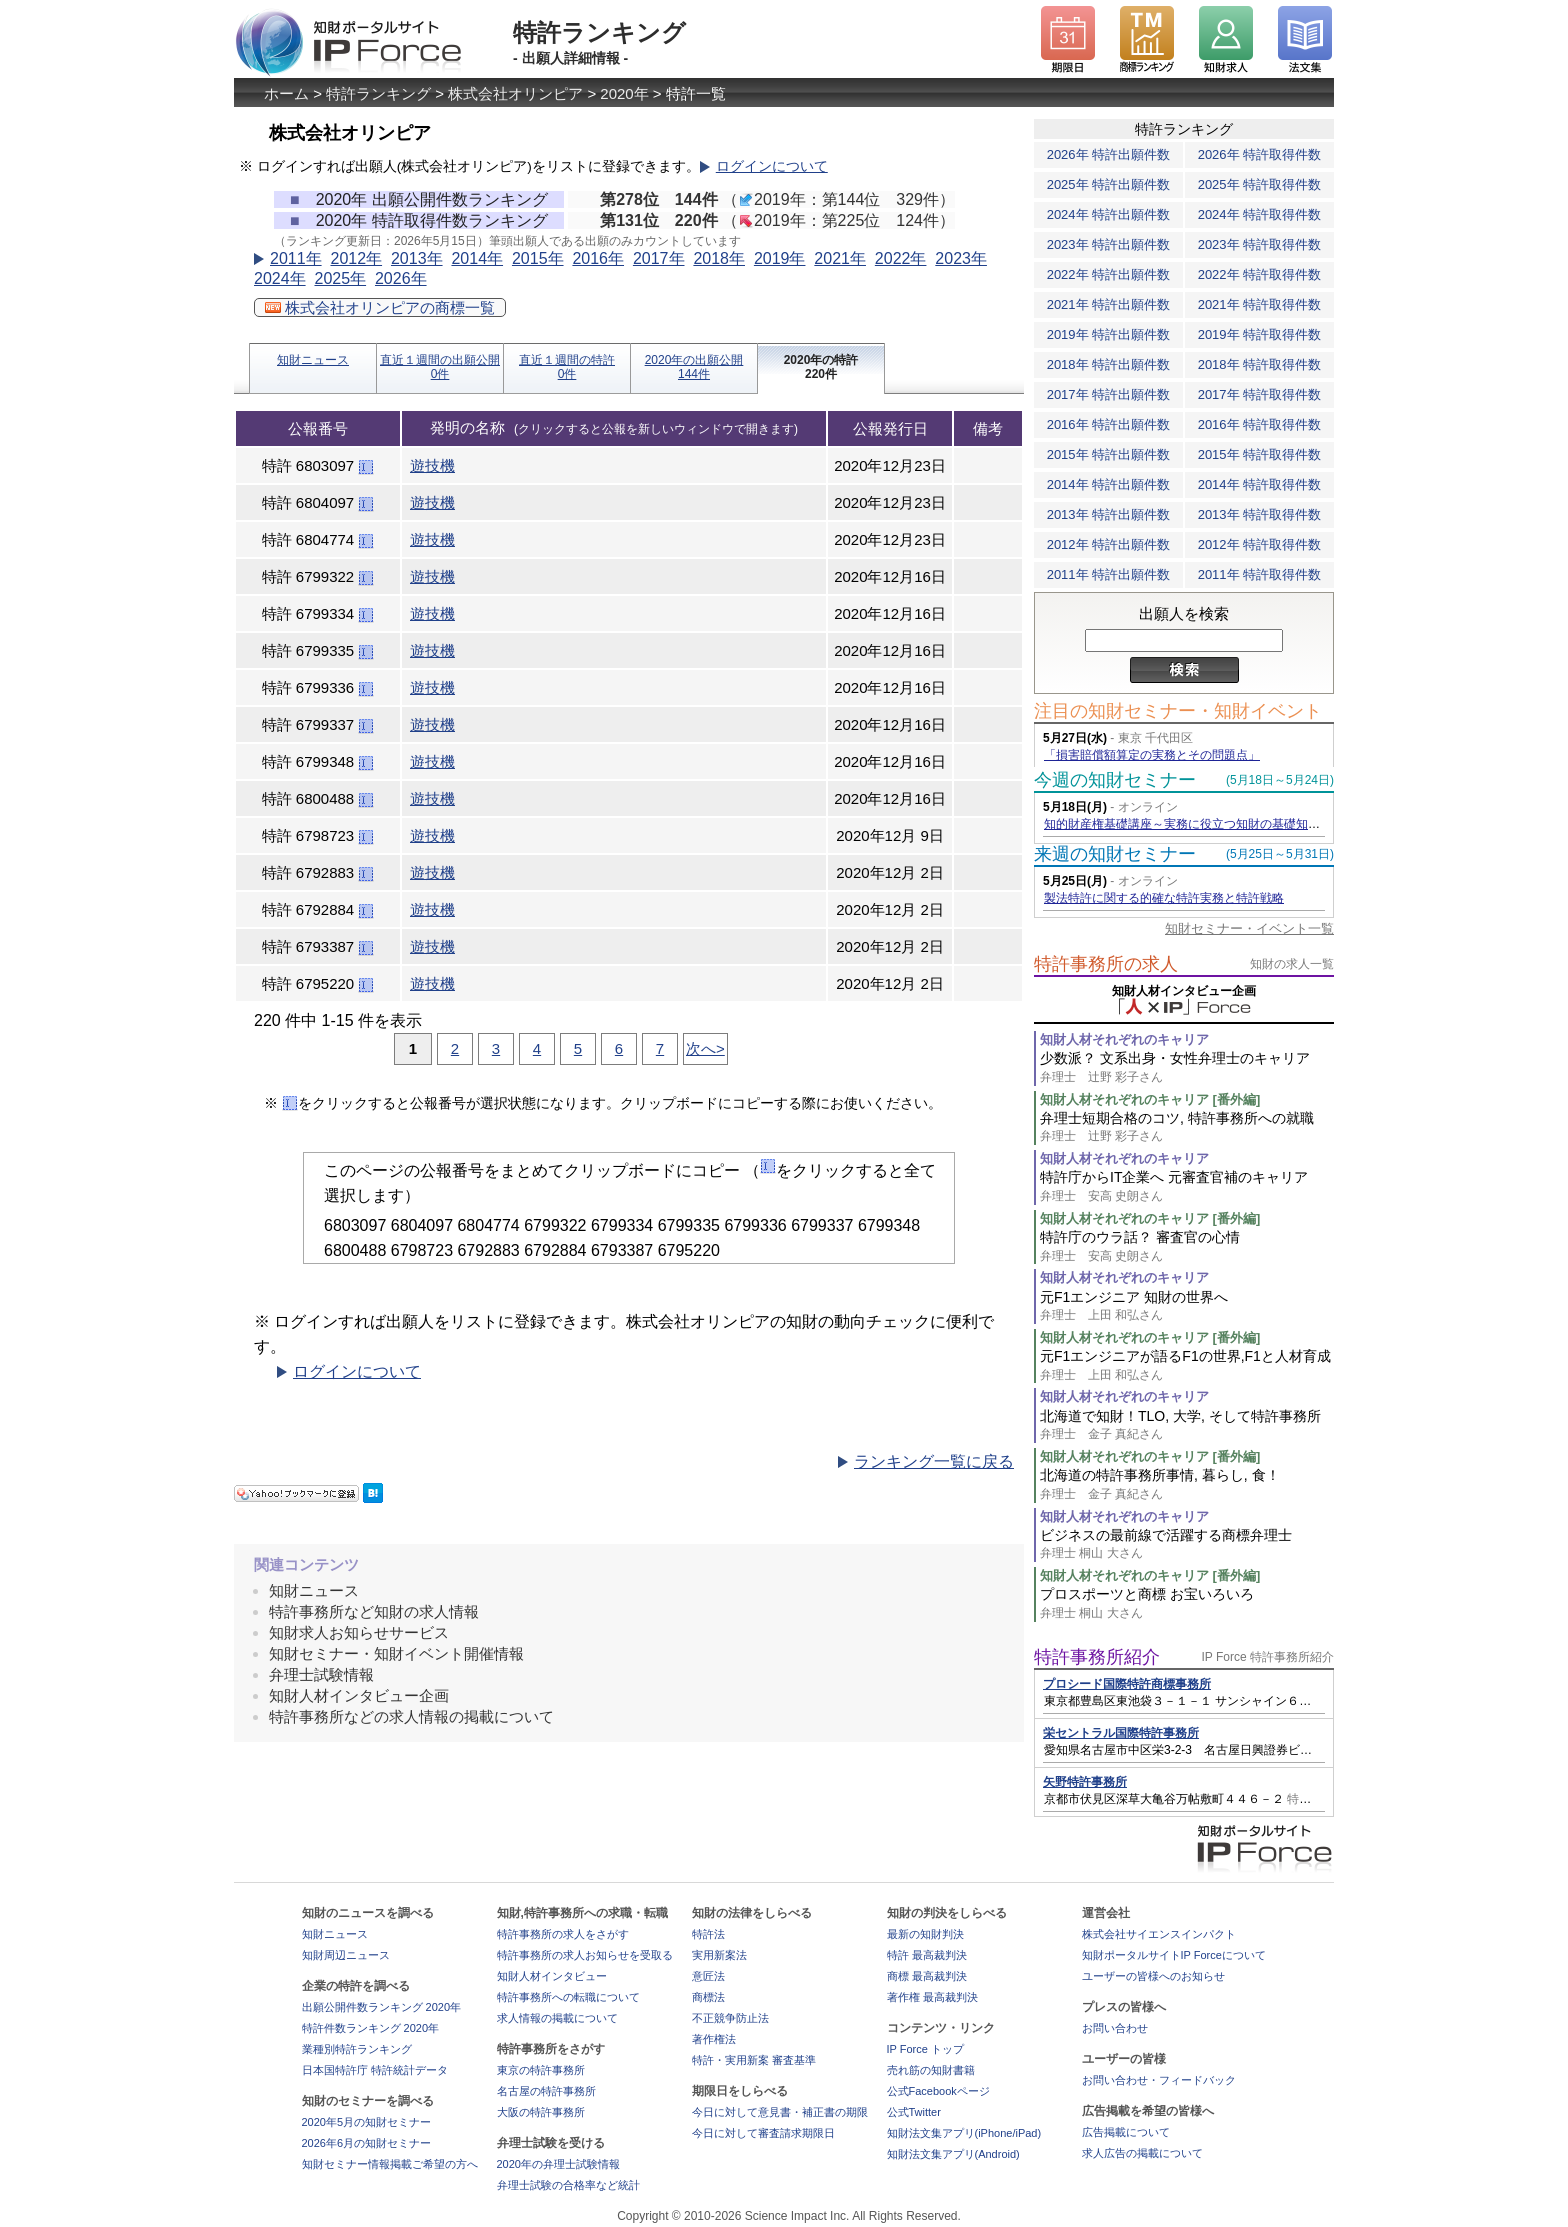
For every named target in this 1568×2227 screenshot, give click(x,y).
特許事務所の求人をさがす (563, 1934)
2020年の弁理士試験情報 (558, 2164)
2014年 (477, 258)
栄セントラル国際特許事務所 (1121, 1733)
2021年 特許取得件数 (1260, 304)
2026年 (401, 278)
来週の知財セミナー (1115, 854)
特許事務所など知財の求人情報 (374, 1611)
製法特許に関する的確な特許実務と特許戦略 (1164, 898)
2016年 (598, 258)
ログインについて (772, 166)
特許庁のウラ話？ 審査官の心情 (1187, 1246)
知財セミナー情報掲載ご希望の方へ (390, 2164)
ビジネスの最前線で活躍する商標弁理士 (1187, 1544)
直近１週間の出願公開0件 (440, 367)
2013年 (417, 258)
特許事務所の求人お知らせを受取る (585, 1955)
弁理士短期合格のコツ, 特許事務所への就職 (1187, 1127)
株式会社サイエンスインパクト (1159, 1934)
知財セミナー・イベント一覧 (1249, 928)
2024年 (280, 278)
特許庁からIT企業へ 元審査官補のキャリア (1187, 1186)
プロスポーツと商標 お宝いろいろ (1187, 1603)
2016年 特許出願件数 (1109, 424)
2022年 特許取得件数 (1260, 274)
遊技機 (432, 465)
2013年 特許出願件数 (1109, 514)
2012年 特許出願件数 (1109, 544)
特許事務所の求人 (1106, 964)
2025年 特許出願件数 (1109, 184)
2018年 (719, 258)
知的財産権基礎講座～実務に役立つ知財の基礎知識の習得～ (1206, 824)
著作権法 (714, 2039)
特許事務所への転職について (568, 1997)
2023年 (961, 258)
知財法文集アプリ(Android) (953, 2154)
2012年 (356, 258)
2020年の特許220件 (821, 367)
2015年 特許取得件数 (1260, 454)
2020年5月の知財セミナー (367, 2122)
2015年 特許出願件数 (1109, 454)
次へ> (705, 1048)
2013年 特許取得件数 (1260, 514)
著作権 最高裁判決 (932, 1997)
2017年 (659, 258)
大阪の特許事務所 (541, 2112)
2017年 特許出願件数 (1109, 394)
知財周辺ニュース (346, 1955)
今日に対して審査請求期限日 (763, 2133)
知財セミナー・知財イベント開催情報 (396, 1653)
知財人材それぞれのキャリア (1124, 1039)
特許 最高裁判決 (927, 1955)
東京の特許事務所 (541, 2070)
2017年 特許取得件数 (1260, 394)
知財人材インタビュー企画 (359, 1695)
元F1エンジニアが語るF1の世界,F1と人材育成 (1187, 1365)
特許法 (708, 1934)
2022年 (901, 258)
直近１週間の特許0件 (567, 367)
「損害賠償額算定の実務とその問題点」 (1152, 755)
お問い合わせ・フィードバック (1159, 2080)
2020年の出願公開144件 (694, 367)
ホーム (286, 93)
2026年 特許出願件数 (1109, 154)
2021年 (840, 258)
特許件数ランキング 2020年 (371, 2028)
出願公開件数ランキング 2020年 (382, 2007)
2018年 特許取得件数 (1260, 364)
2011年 (296, 258)
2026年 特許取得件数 (1260, 154)
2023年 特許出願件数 (1109, 244)
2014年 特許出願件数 (1109, 484)
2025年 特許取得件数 (1260, 184)
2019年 (780, 258)
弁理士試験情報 (321, 1674)
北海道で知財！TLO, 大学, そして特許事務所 (1187, 1425)
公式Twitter (914, 2112)
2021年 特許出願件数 (1109, 304)
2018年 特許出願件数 (1109, 364)
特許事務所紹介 (1097, 1657)
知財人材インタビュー (552, 1976)
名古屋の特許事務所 (546, 2091)
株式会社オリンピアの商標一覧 (380, 307)
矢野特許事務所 (1085, 1782)
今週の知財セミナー (1115, 780)
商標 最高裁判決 (927, 1976)
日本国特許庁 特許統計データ (375, 2070)
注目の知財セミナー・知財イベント (1178, 711)
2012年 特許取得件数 (1260, 544)
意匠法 (708, 1976)
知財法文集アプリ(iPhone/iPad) (964, 2133)
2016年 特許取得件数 (1260, 424)
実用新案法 (719, 1955)
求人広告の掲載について (1142, 2153)
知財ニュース (313, 360)
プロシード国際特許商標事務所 (1127, 1684)
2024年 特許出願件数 (1109, 214)
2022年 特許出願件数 (1109, 274)
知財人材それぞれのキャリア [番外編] (1150, 1099)
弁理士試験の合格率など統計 (568, 2185)
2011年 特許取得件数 (1260, 574)
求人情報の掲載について (557, 2018)
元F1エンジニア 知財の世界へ (1187, 1306)
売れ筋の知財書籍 (931, 2070)
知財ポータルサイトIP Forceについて (1174, 1955)
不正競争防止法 (730, 2018)
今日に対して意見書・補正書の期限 (780, 2112)
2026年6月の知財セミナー (367, 2143)
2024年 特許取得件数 (1260, 214)
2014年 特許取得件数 (1260, 484)
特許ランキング (378, 93)
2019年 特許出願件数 (1109, 334)
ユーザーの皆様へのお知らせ (1153, 1976)
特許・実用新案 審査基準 (754, 2060)
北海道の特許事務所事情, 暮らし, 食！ (1187, 1484)
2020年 (624, 93)
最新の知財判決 (925, 1934)
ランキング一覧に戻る (934, 1461)
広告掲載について (1126, 2132)
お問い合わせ (1115, 2028)
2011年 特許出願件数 (1109, 574)
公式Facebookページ (938, 2091)
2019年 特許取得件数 (1260, 334)
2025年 (340, 278)
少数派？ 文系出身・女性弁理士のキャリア (1187, 1067)
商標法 (708, 1997)
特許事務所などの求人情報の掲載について (411, 1716)
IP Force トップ (925, 2049)
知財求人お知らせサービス (359, 1632)
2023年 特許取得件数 (1260, 244)
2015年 (538, 258)
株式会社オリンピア (515, 93)
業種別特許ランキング (357, 2049)
